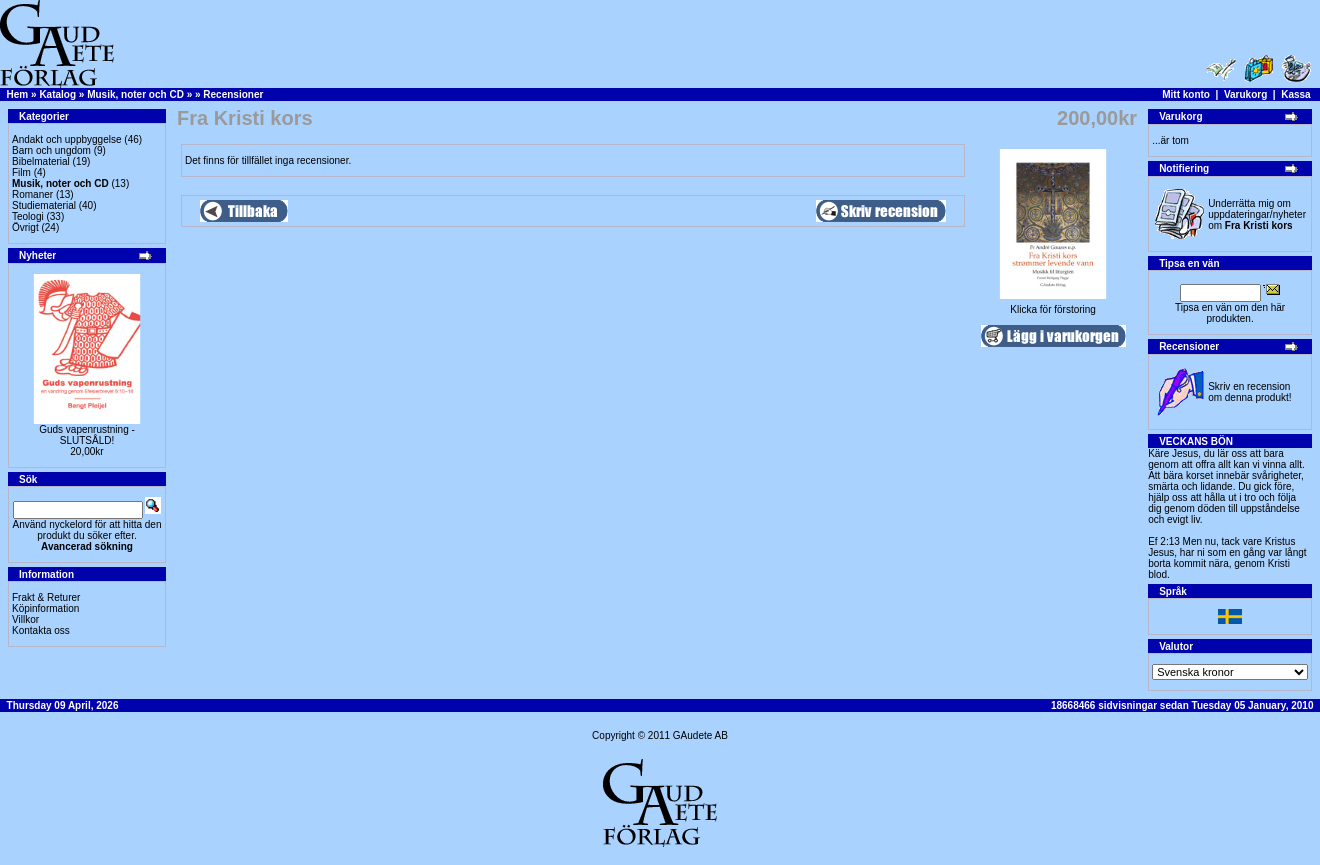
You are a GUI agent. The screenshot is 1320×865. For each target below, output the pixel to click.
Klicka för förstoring (1053, 305)
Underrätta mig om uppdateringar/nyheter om (1257, 214)
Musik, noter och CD (135, 94)
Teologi (28, 216)
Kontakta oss (41, 630)
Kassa (1295, 94)
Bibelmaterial (41, 161)
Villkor (25, 619)
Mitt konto (1186, 94)
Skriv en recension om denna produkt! (1249, 392)
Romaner (32, 194)
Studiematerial (44, 205)
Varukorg (1245, 94)
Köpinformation (45, 608)
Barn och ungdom (51, 150)
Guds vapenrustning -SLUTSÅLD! (87, 435)
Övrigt (25, 227)
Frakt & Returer (46, 597)
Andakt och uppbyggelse (67, 139)
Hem (18, 94)
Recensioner (233, 94)
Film (21, 172)
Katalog (57, 94)
